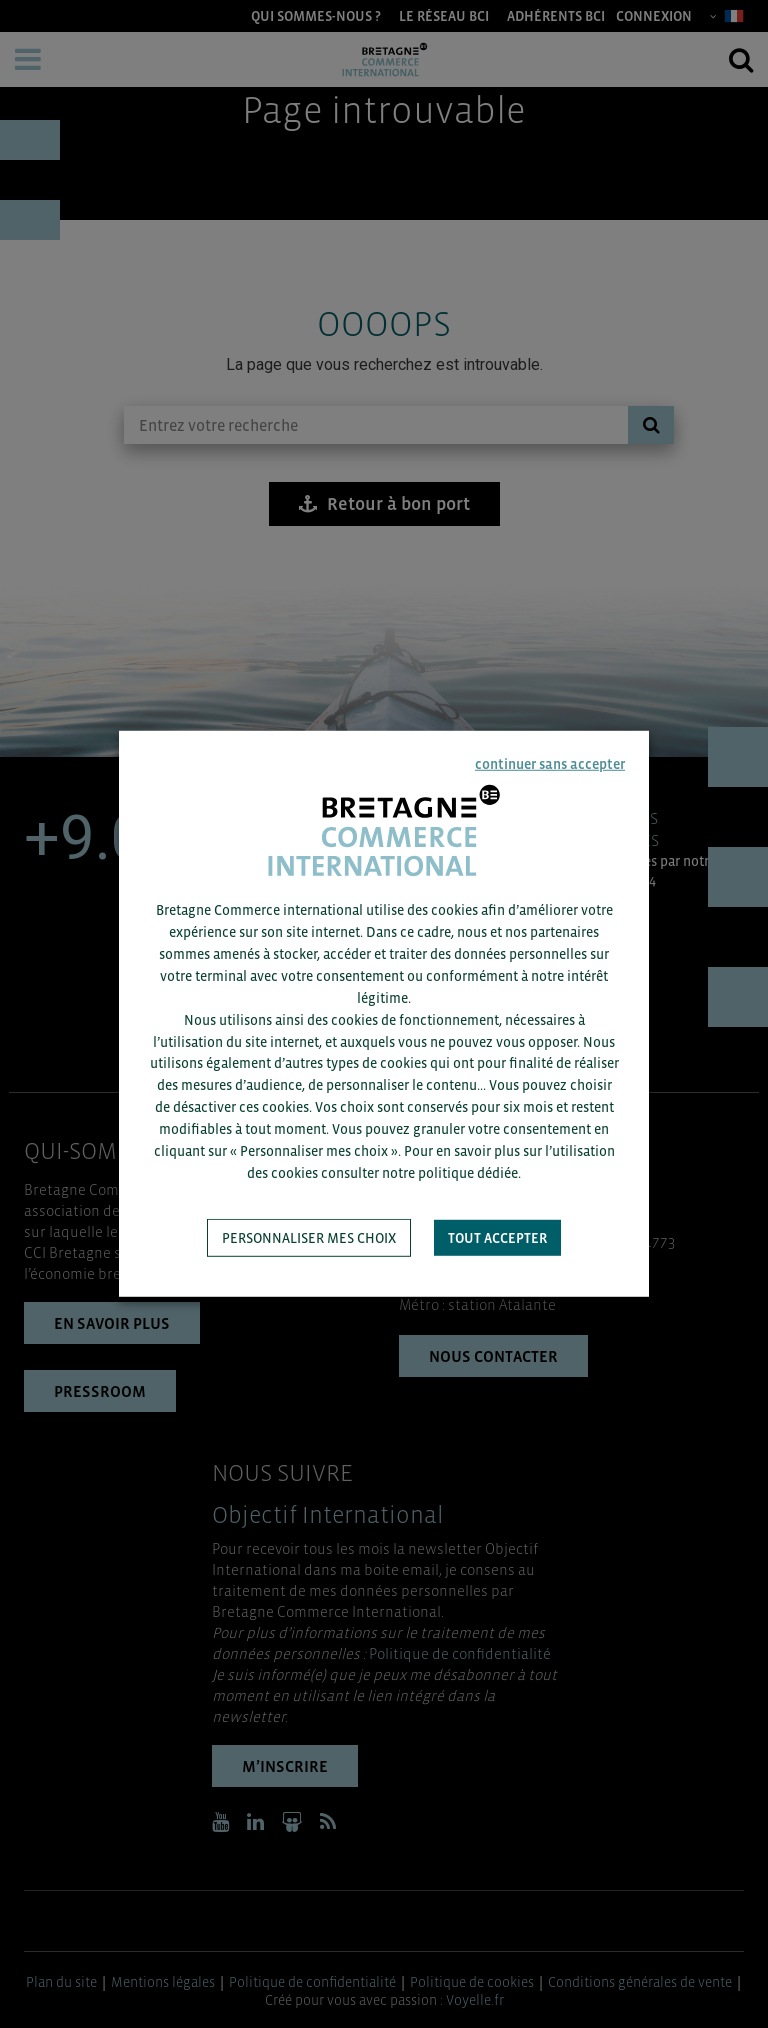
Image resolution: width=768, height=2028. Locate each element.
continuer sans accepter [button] (550, 764)
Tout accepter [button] (497, 1238)
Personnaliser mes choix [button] (309, 1238)
